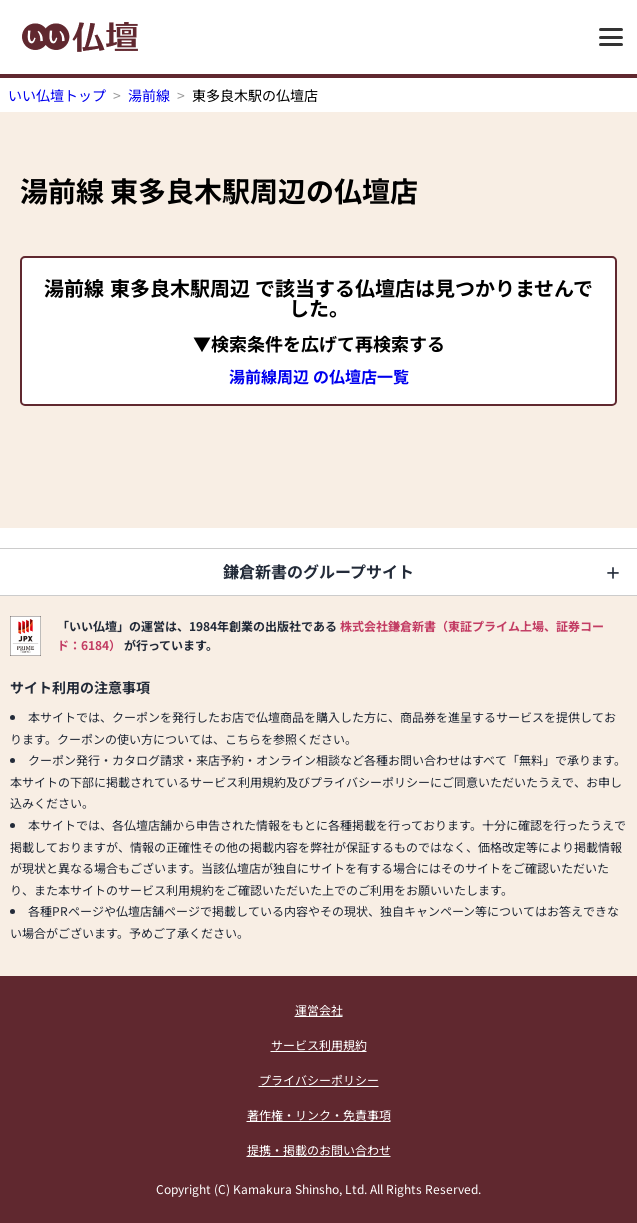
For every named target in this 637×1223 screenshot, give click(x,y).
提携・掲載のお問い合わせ (319, 1149)
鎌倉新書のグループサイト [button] (318, 571)
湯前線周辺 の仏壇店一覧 (319, 376)
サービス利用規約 (319, 1044)
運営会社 (319, 1009)
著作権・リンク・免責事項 (319, 1114)
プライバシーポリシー (319, 1079)
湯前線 (149, 95)
